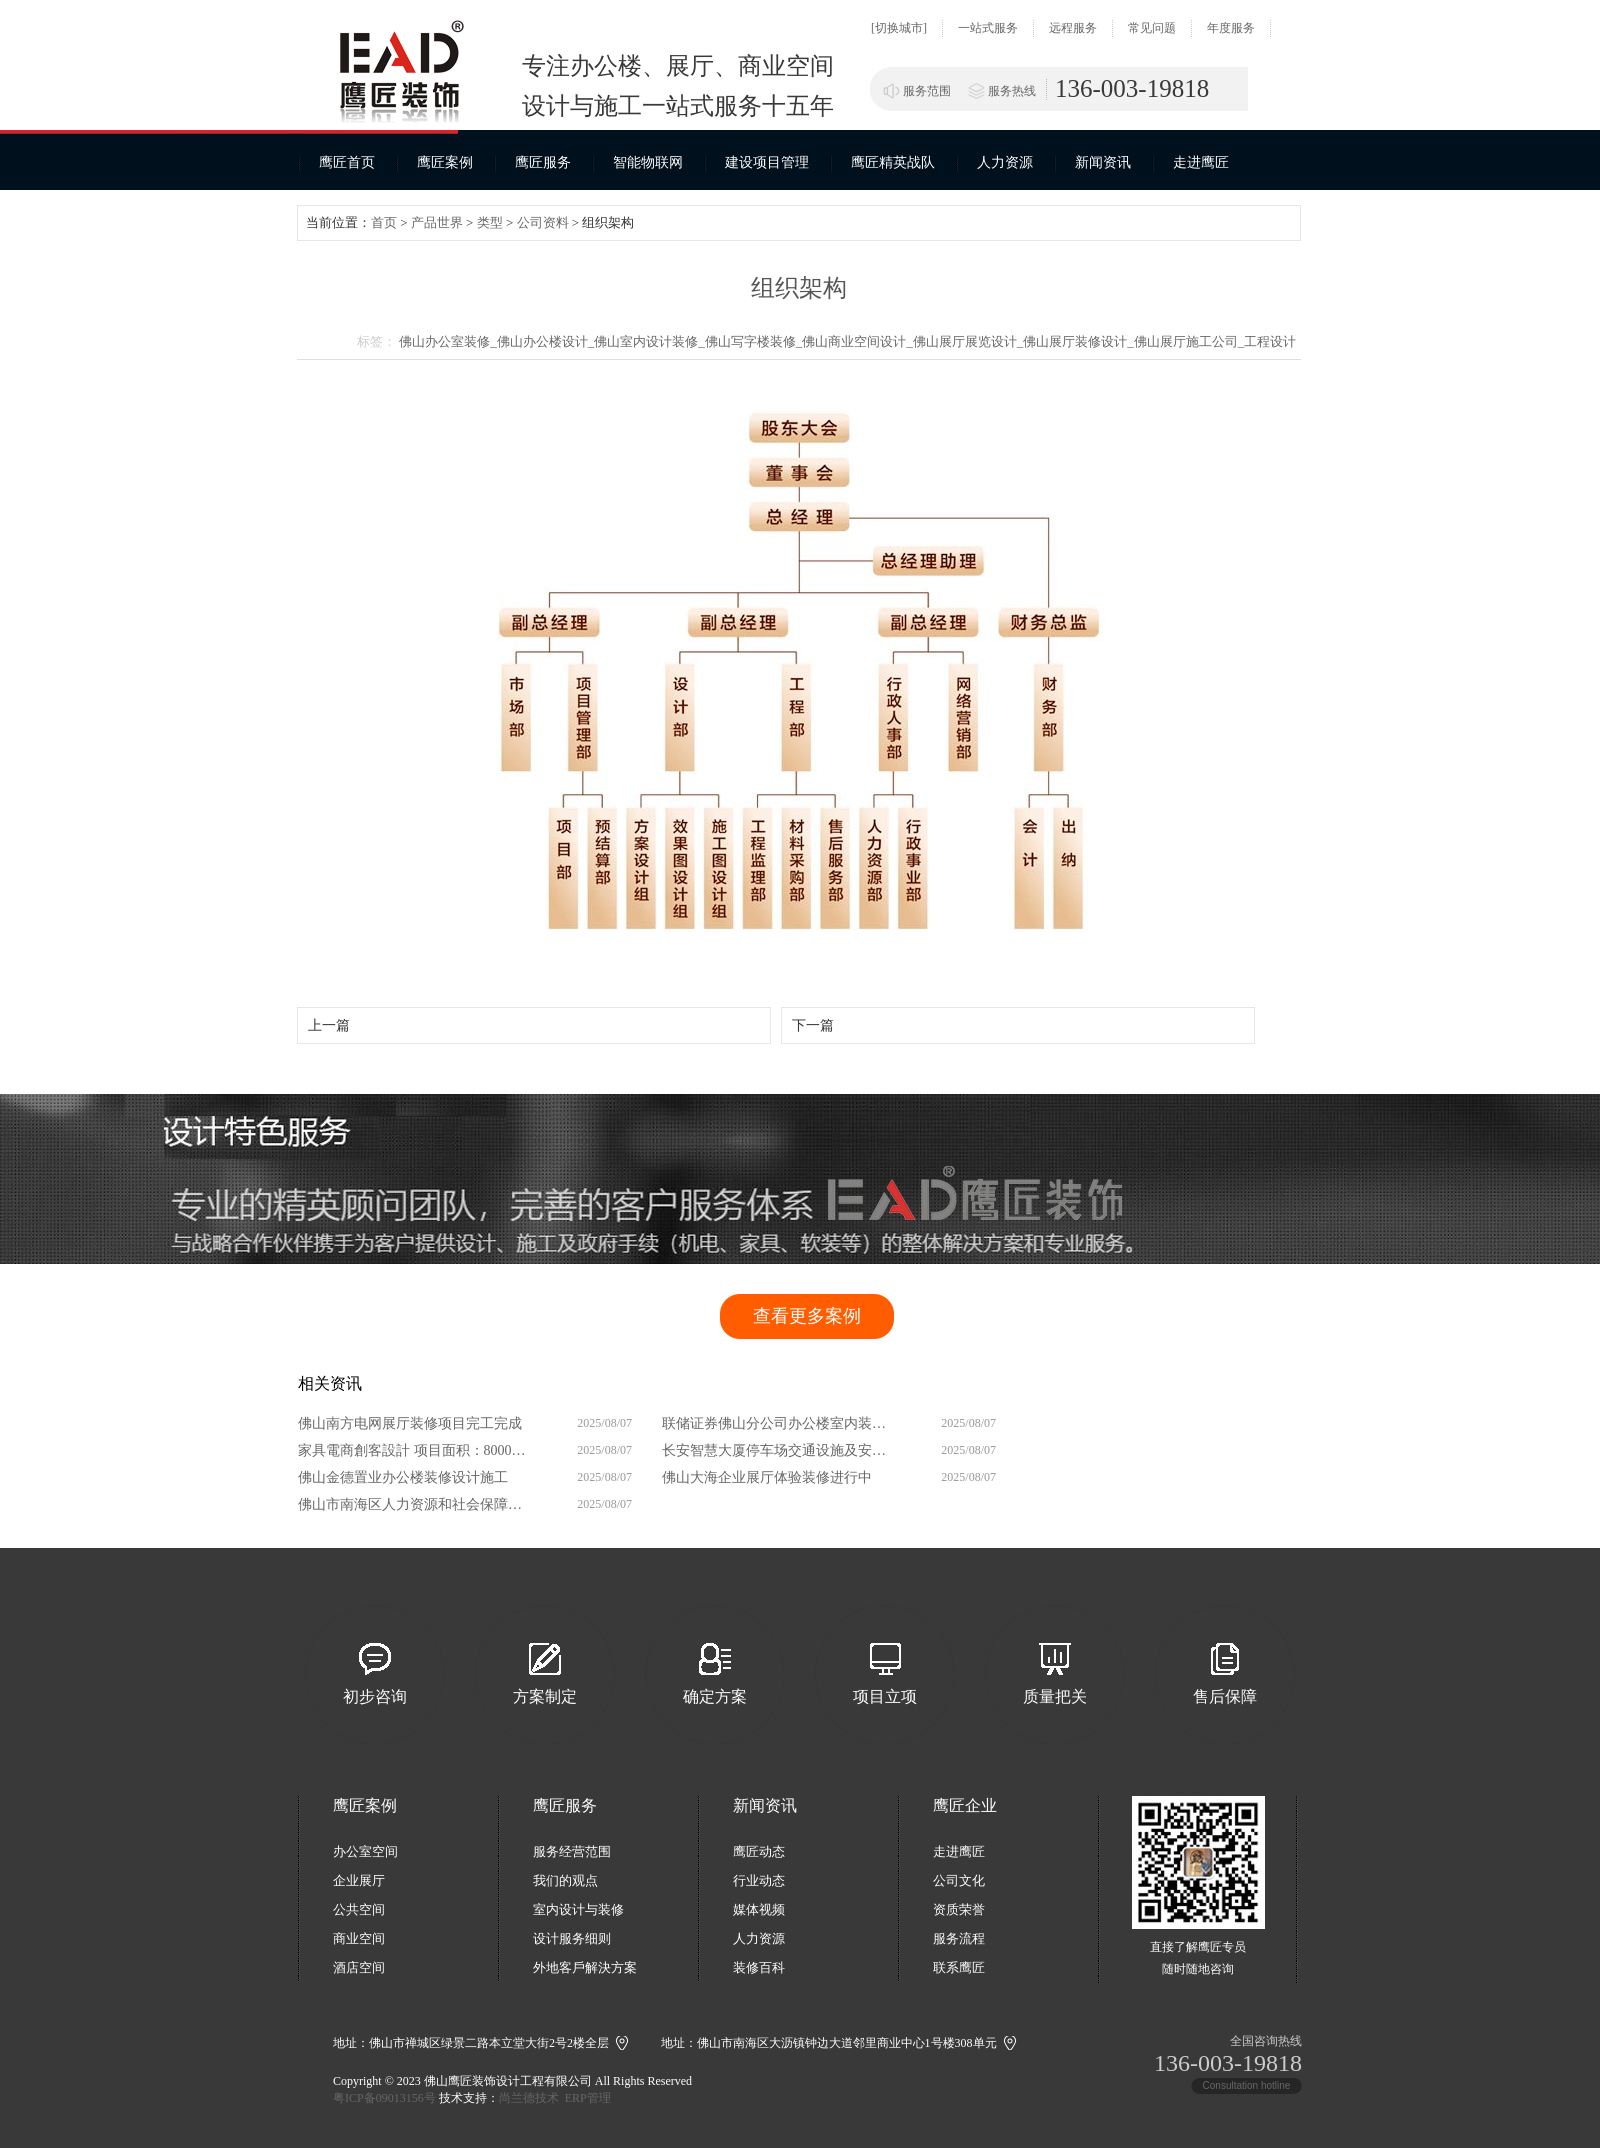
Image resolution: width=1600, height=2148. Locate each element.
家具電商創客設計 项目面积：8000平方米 (415, 1450)
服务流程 (959, 1938)
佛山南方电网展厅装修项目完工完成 (410, 1423)
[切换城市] (899, 28)
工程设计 (1270, 341)
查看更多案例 (807, 1316)
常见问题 (1152, 28)
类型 (490, 222)
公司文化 (959, 1880)
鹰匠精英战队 (893, 162)
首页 (384, 222)
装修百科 (759, 1967)
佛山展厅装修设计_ (1078, 341)
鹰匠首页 (347, 162)
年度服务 (1231, 28)
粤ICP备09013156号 (384, 2098)
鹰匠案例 (445, 162)
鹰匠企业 (965, 1805)
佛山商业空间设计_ (857, 341)
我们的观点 (565, 1880)
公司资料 (543, 222)
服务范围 (927, 91)
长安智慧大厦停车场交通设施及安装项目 (779, 1450)
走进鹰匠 (1201, 162)
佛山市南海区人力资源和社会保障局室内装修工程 (415, 1504)
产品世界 (437, 222)
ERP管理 (588, 2098)
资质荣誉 (959, 1909)
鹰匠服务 (543, 162)
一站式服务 (988, 28)
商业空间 (359, 1938)
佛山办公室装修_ (448, 341)
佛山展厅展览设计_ (968, 341)
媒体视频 (759, 1909)
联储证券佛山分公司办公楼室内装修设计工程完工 (779, 1423)
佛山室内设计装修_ (649, 341)
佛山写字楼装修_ (754, 341)
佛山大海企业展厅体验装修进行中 (767, 1477)
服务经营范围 (572, 1851)
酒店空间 (359, 1967)
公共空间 (359, 1909)
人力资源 (1005, 162)
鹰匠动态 (759, 1851)
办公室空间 (365, 1851)
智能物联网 (648, 162)
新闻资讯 (1103, 162)
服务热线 (1012, 91)
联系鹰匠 (959, 1967)
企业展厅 (359, 1880)
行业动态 (759, 1880)
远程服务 (1073, 28)
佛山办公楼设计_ (546, 341)
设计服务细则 (572, 1938)
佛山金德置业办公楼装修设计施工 (403, 1477)
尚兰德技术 (529, 2098)
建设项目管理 (767, 162)
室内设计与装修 (578, 1909)
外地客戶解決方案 (585, 1967)
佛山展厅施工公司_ (1189, 341)
